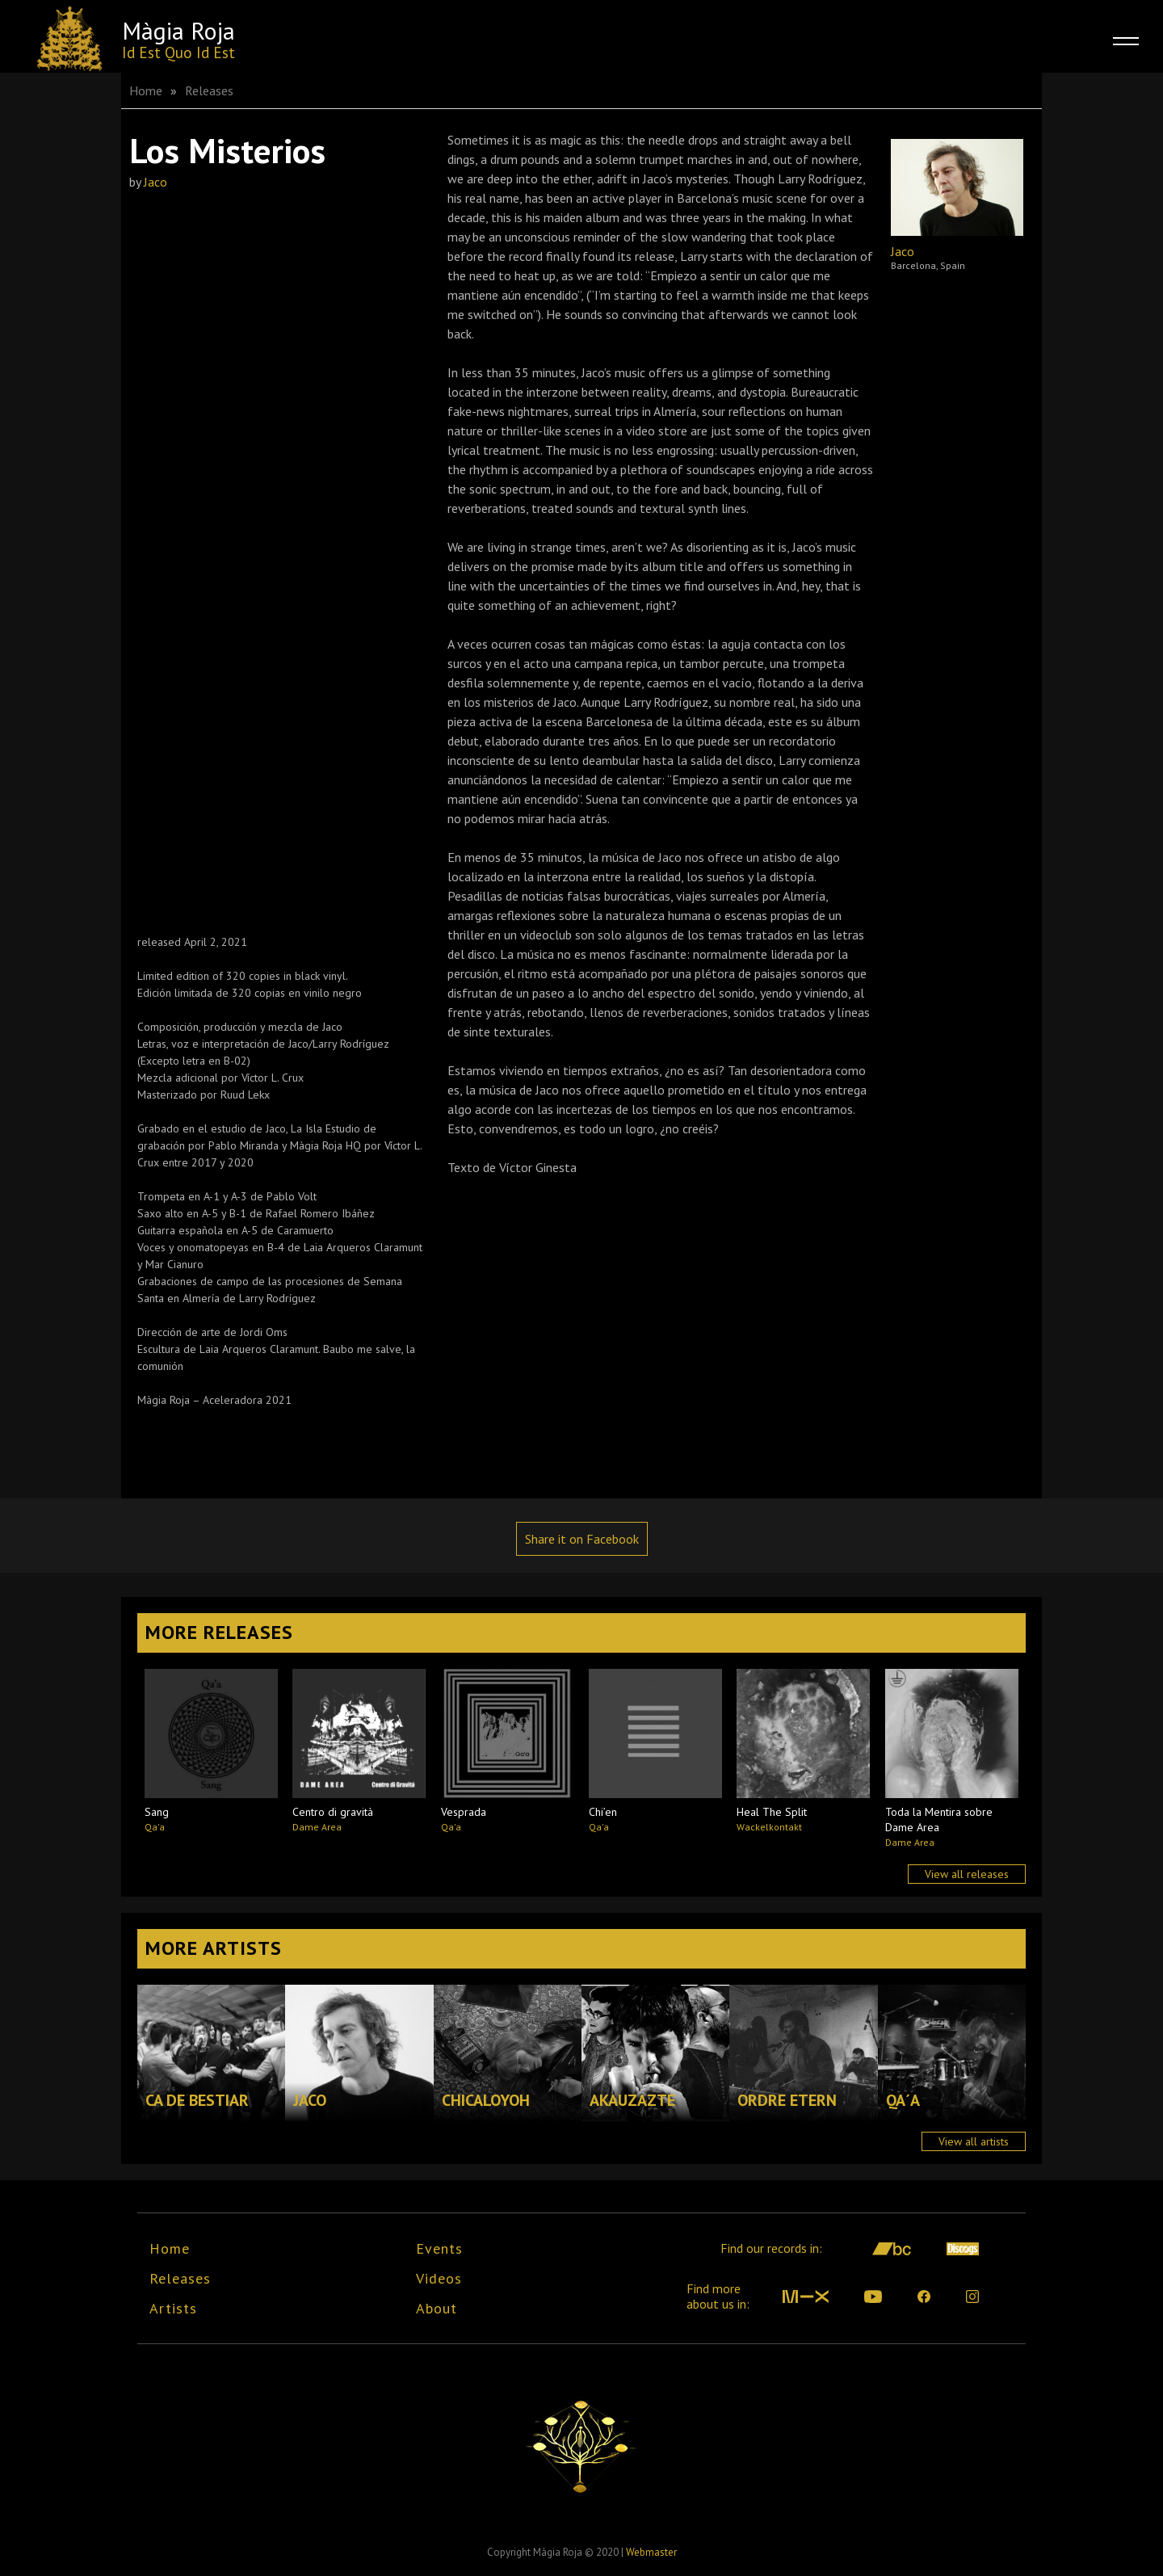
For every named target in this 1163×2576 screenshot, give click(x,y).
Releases (209, 90)
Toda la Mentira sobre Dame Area (939, 1819)
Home (145, 90)
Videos (439, 2278)
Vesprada (463, 1812)
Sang (157, 1812)
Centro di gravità (332, 1812)
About (436, 2308)
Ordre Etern (787, 2100)
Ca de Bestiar (197, 2100)
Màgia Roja (178, 30)
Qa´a (903, 2100)
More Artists (213, 1947)
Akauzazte (632, 2100)
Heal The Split (772, 1812)
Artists (173, 2308)
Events (439, 2248)
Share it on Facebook (582, 1539)
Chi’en (603, 1812)
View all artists (973, 2141)
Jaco (155, 182)
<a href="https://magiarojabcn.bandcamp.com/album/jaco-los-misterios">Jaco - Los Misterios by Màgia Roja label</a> (270, 552)
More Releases (219, 1632)
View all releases (967, 1874)
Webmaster (651, 2552)
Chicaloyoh (486, 2100)
